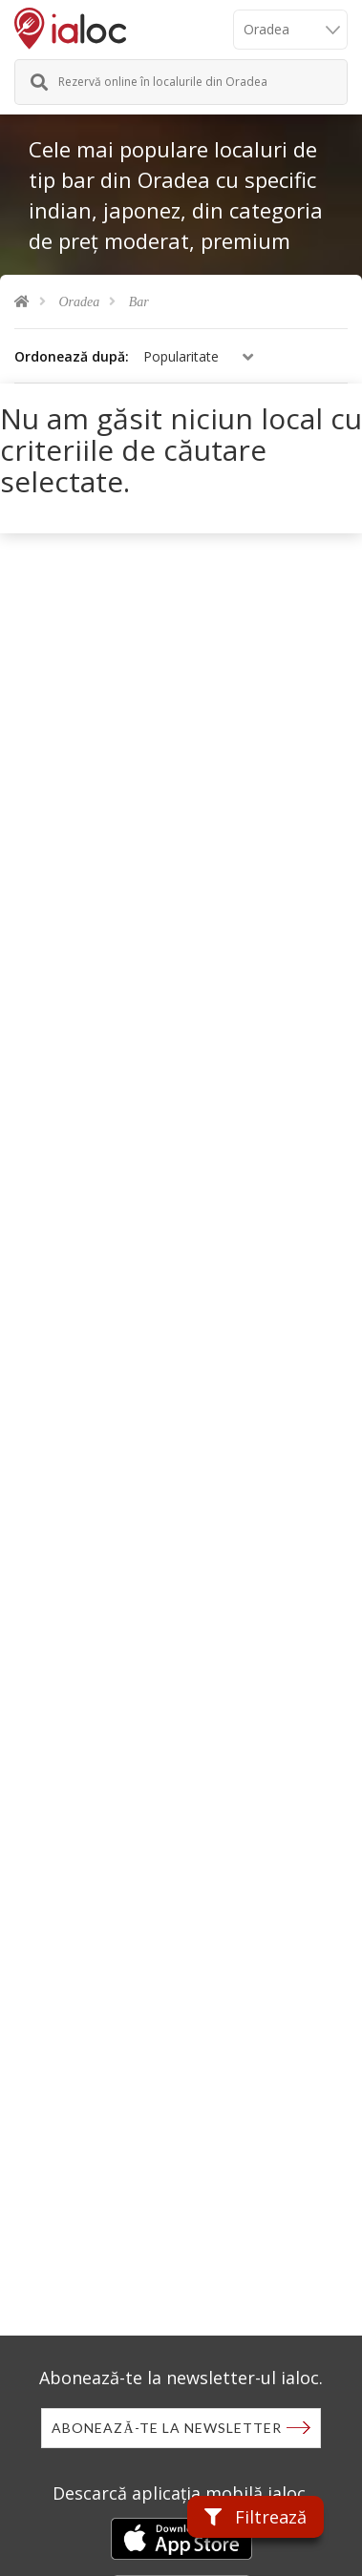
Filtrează (255, 2516)
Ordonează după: (71, 356)
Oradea (79, 302)
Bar (139, 302)
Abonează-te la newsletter (166, 2428)
